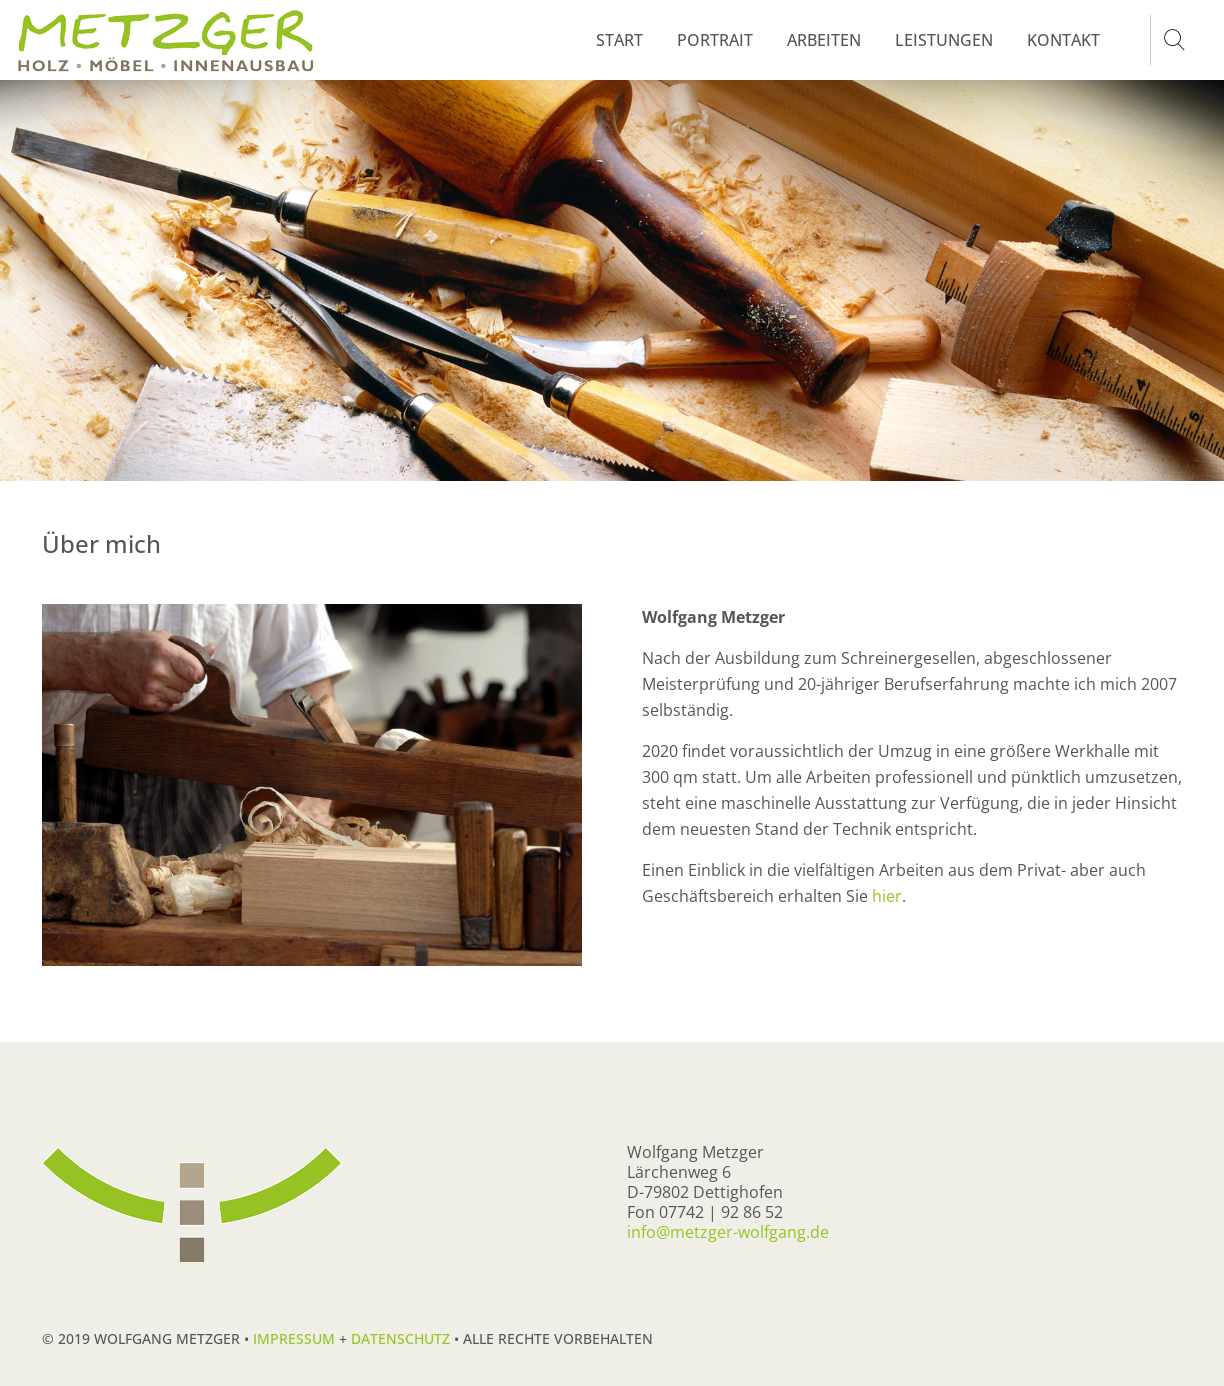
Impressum (294, 1338)
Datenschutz (400, 1338)
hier (887, 896)
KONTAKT (1063, 40)
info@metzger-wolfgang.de (728, 1232)
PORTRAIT (715, 40)
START (619, 40)
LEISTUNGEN (944, 40)
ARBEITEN (824, 40)
